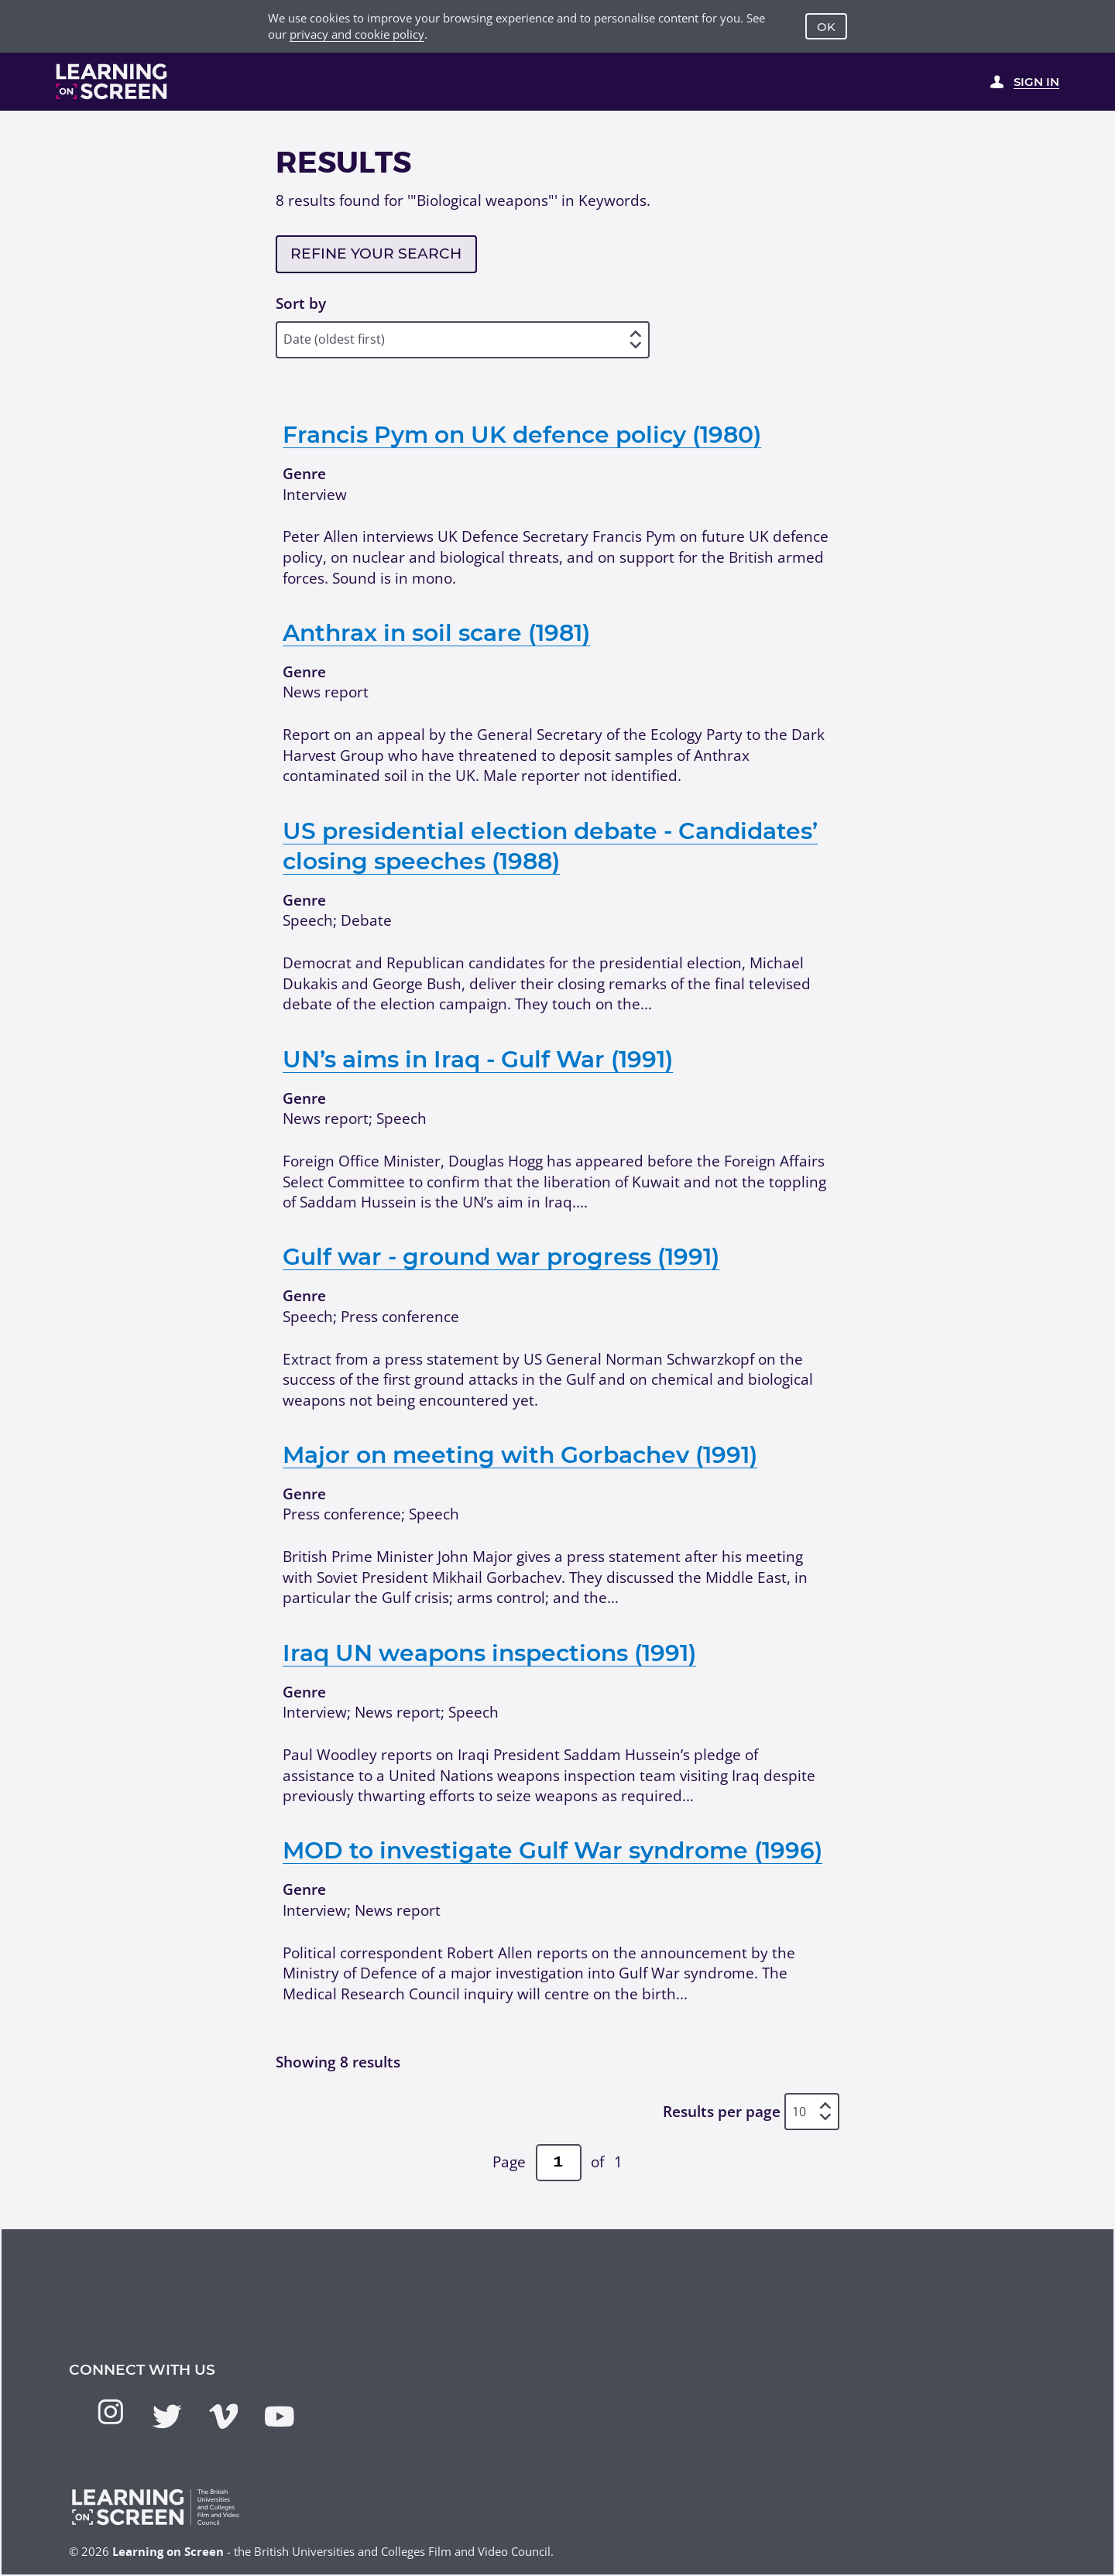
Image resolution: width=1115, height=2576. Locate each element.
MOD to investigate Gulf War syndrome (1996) (552, 1850)
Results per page (721, 2112)
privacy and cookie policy (357, 34)
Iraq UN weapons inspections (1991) (489, 1653)
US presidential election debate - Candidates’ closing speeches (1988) (550, 846)
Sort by (301, 303)
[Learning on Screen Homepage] (112, 81)
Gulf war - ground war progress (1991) (501, 1256)
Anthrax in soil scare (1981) (436, 632)
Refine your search (375, 253)
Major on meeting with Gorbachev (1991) (520, 1454)
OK (826, 26)
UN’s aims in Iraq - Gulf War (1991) (478, 1059)
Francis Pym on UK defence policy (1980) (522, 434)
